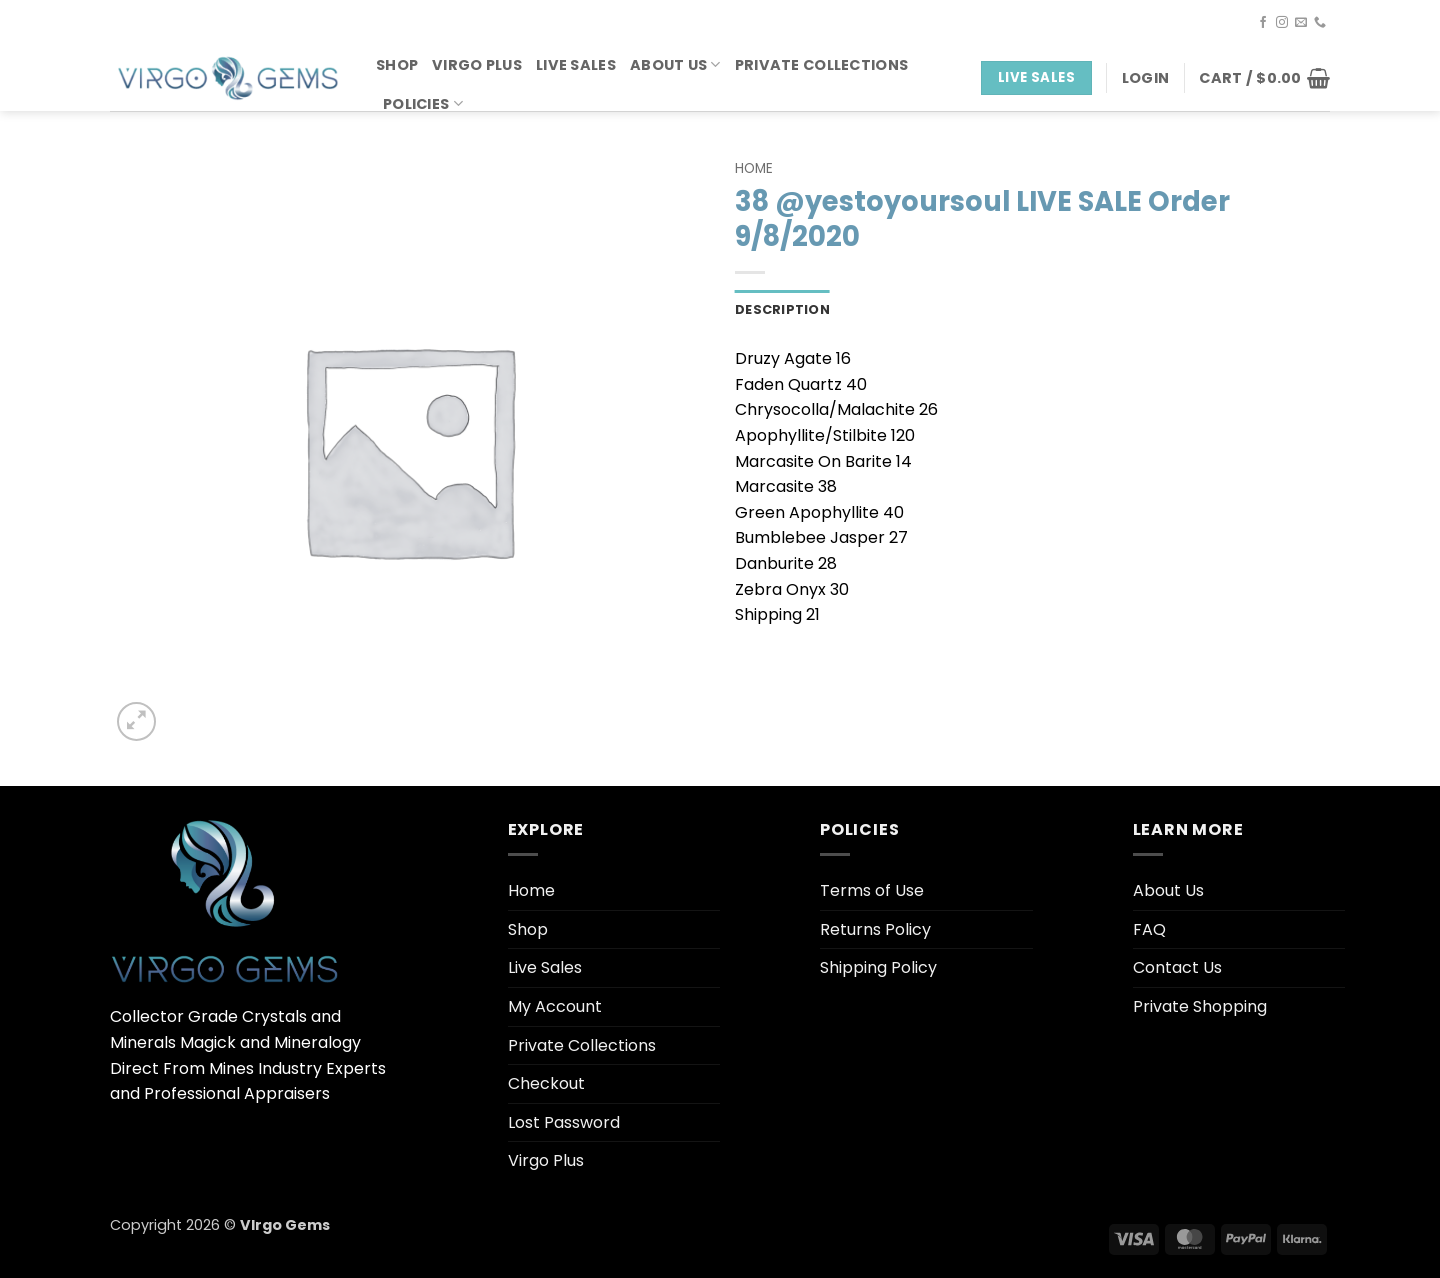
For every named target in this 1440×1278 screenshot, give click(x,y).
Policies (423, 104)
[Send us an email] (1301, 23)
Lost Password (564, 1122)
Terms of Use (872, 890)
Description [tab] (782, 309)
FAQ (1149, 929)
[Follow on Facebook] (1263, 23)
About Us (675, 65)
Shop (397, 65)
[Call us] (1320, 23)
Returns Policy (875, 929)
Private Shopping (1200, 1006)
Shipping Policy (878, 967)
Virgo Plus (477, 65)
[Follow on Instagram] (1282, 23)
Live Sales (576, 65)
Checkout (546, 1083)
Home (754, 168)
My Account (555, 1006)
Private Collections (821, 65)
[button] (1145, 78)
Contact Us (1177, 967)
